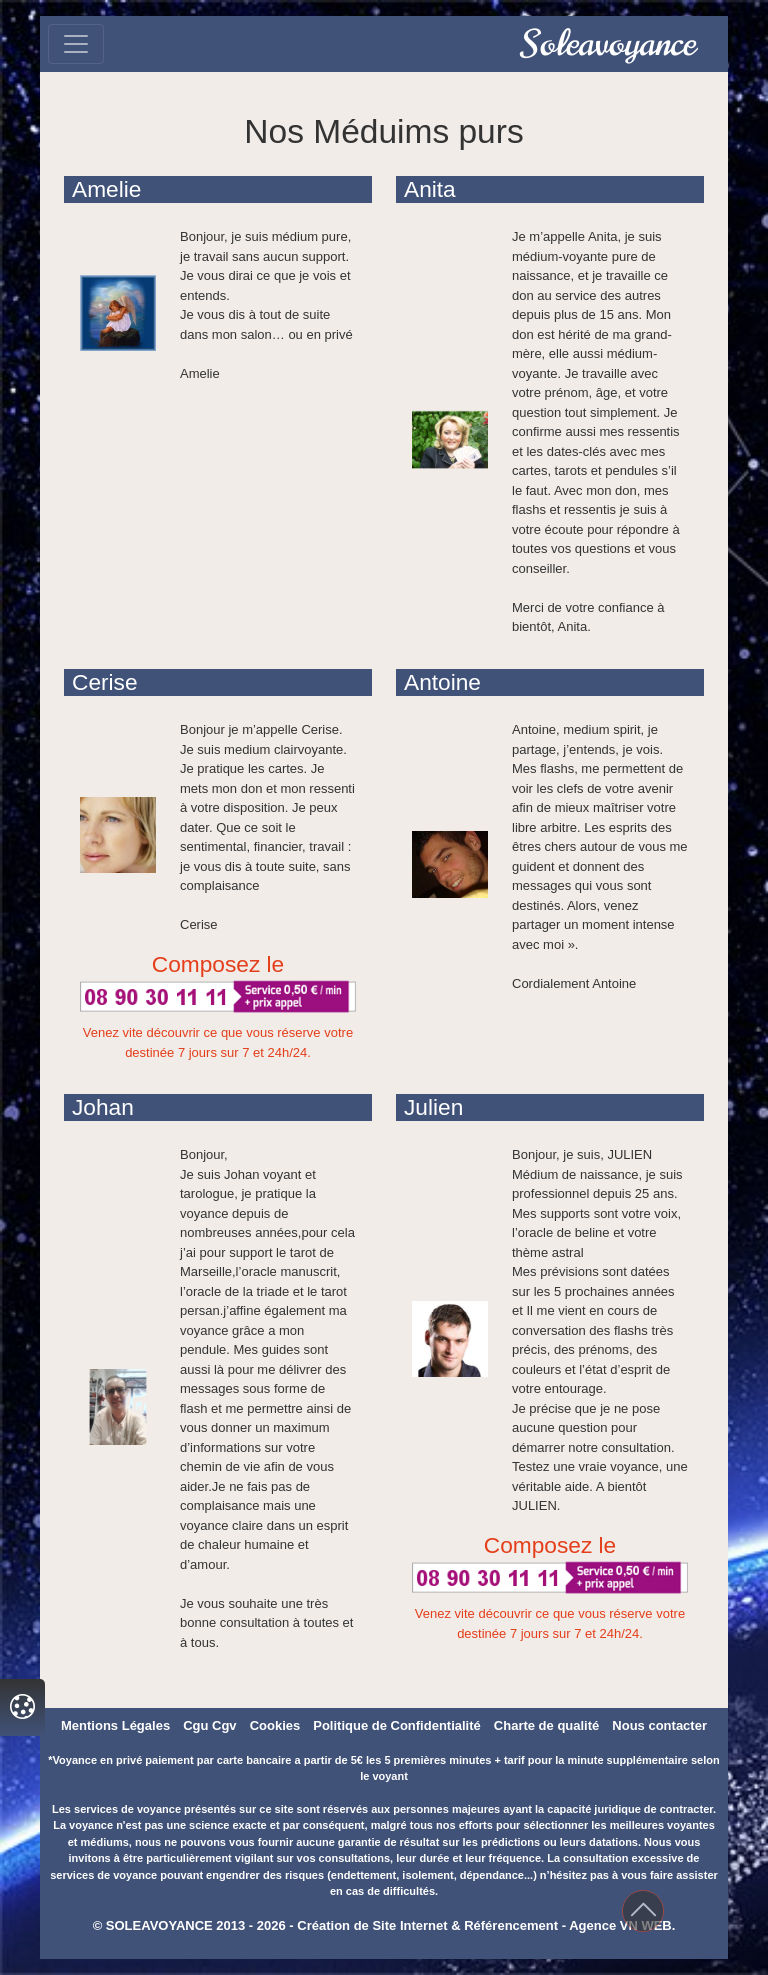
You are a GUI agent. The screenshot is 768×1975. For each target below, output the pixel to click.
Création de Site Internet (372, 1925)
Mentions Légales (115, 1725)
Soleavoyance (608, 43)
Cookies (275, 1725)
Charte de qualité (546, 1725)
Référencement (511, 1925)
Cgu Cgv (209, 1725)
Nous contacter (659, 1725)
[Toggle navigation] (76, 44)
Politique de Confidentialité (397, 1725)
